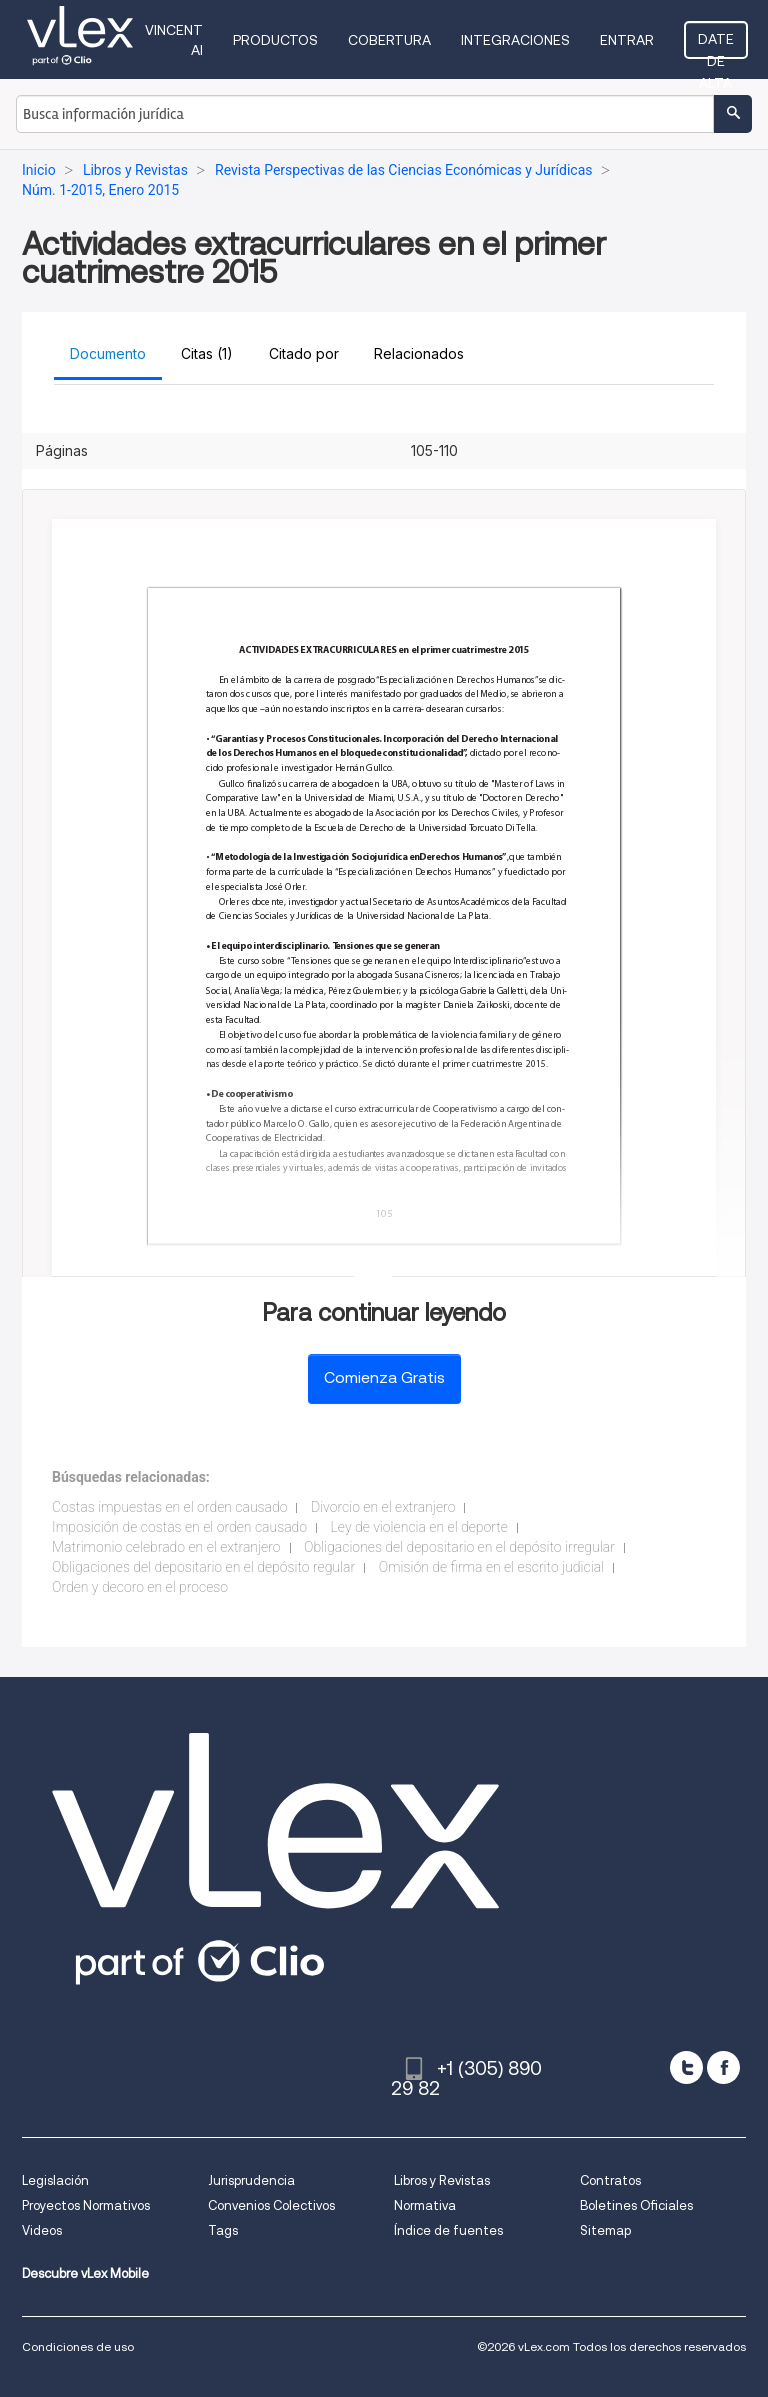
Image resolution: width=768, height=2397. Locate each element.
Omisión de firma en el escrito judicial (491, 1567)
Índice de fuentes (448, 2230)
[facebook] (723, 2067)
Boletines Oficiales (636, 2205)
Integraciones (515, 40)
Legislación (55, 2180)
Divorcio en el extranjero (383, 1507)
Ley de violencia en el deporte (419, 1527)
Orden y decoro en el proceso (140, 1587)
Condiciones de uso (78, 2346)
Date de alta (716, 45)
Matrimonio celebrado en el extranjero (166, 1547)
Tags (223, 2230)
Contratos (610, 2180)
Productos (275, 40)
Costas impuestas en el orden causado (169, 1507)
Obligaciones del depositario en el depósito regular (203, 1567)
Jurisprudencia (251, 2180)
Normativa (425, 2205)
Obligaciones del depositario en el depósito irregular (459, 1547)
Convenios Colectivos (271, 2205)
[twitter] (686, 2067)
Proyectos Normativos (86, 2205)
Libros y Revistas (442, 2180)
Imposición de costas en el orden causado (179, 1527)
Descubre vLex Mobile (85, 2273)
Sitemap (605, 2230)
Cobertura (389, 40)
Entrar (627, 40)
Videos (42, 2230)
